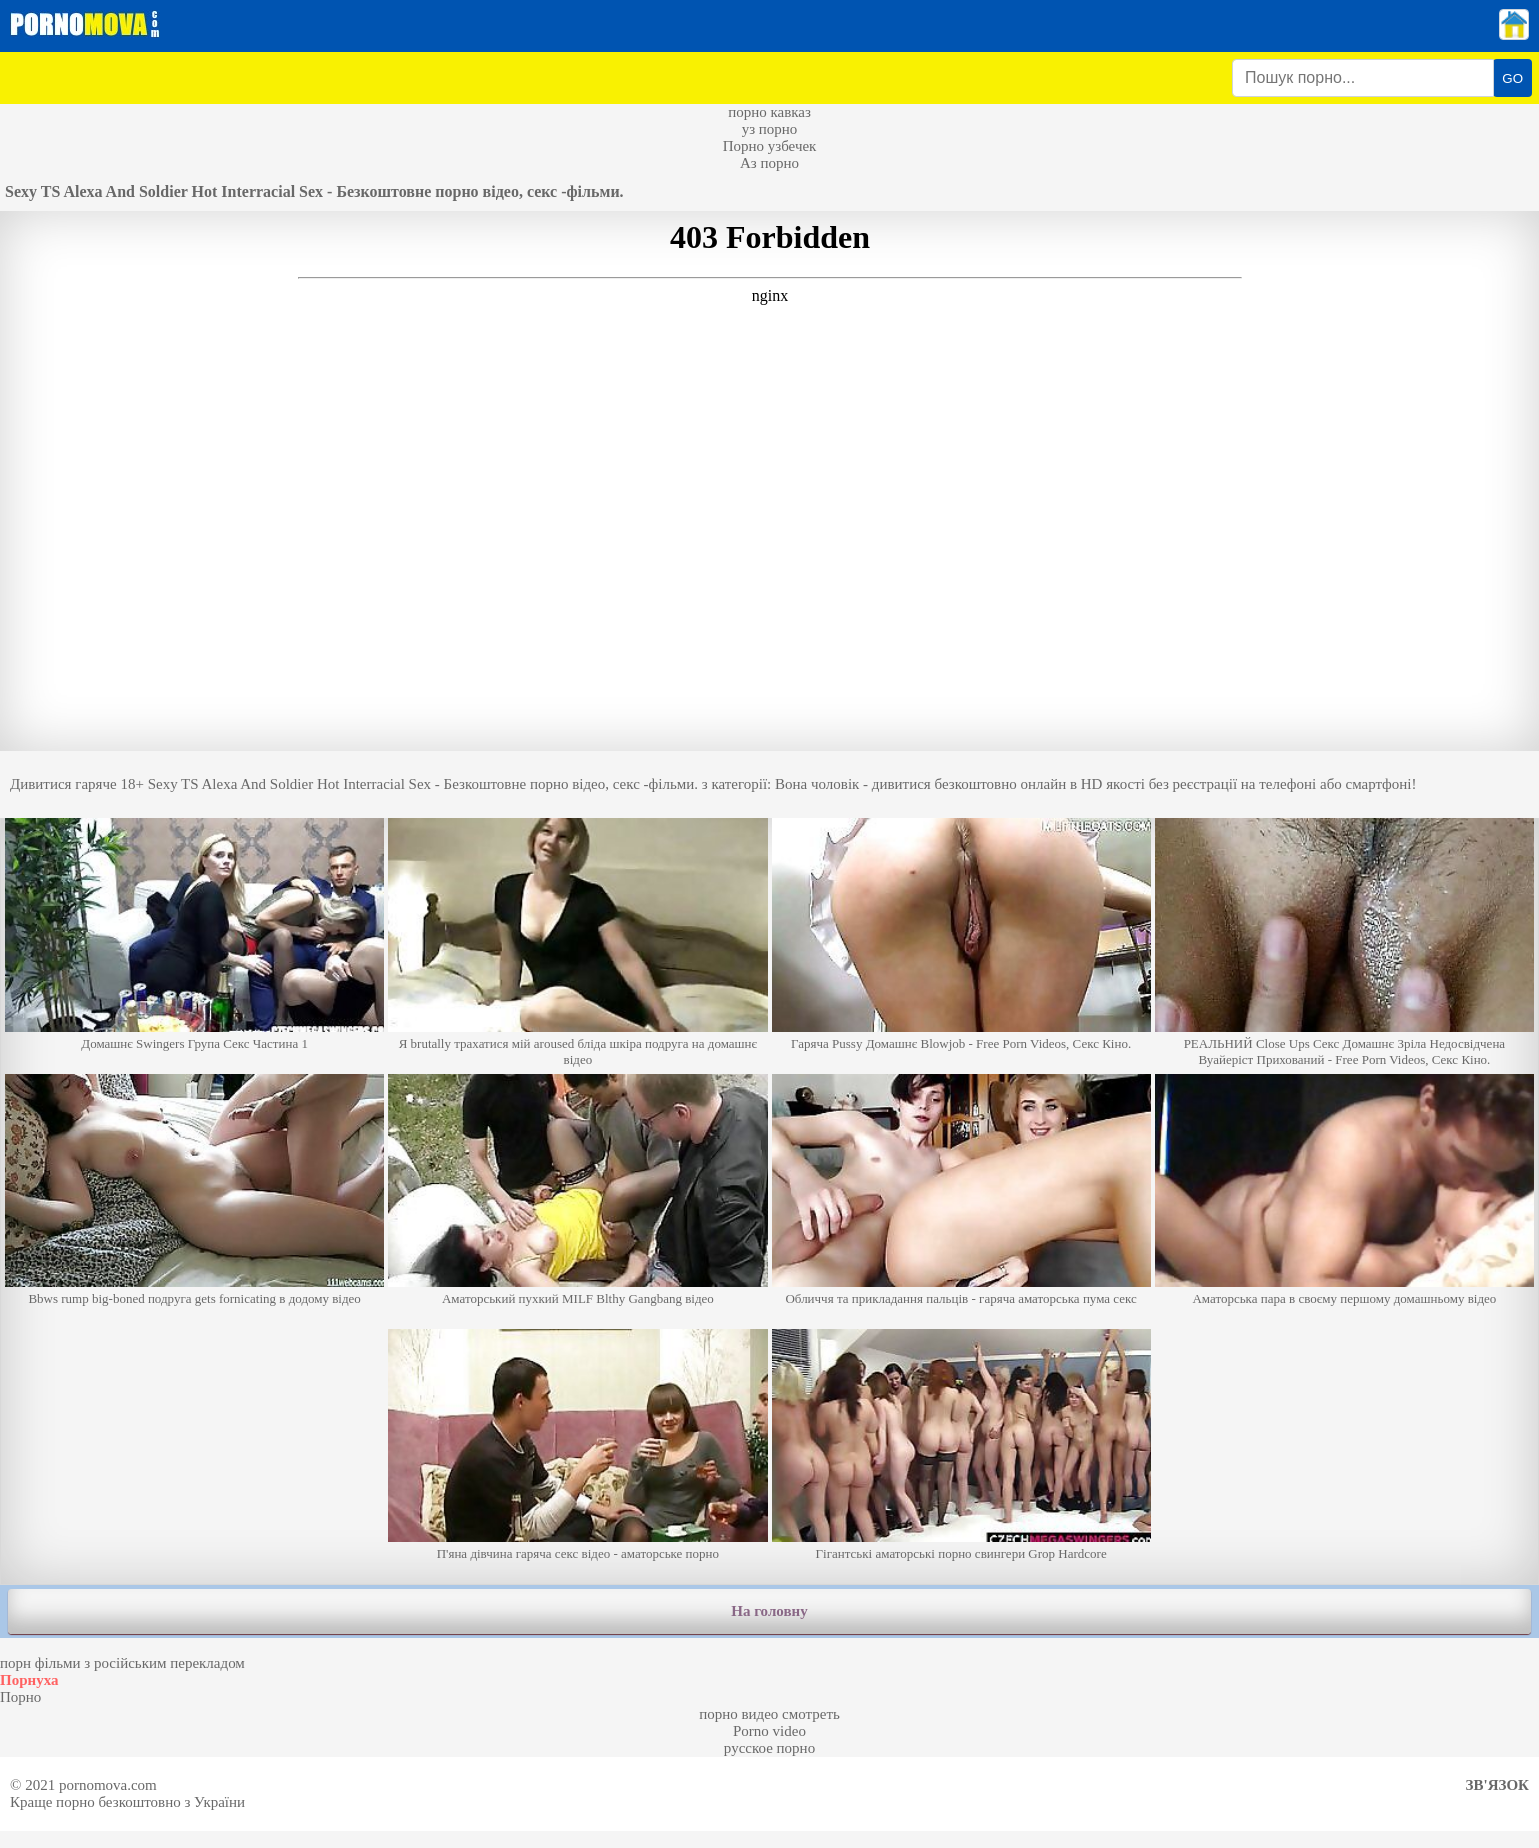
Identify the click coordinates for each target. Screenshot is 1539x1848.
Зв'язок (1497, 1785)
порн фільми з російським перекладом (122, 1663)
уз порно (770, 129)
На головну (769, 1611)
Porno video (769, 1731)
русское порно (769, 1748)
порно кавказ (769, 112)
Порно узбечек (770, 146)
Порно (20, 1697)
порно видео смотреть (769, 1714)
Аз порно (769, 163)
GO (1512, 78)
